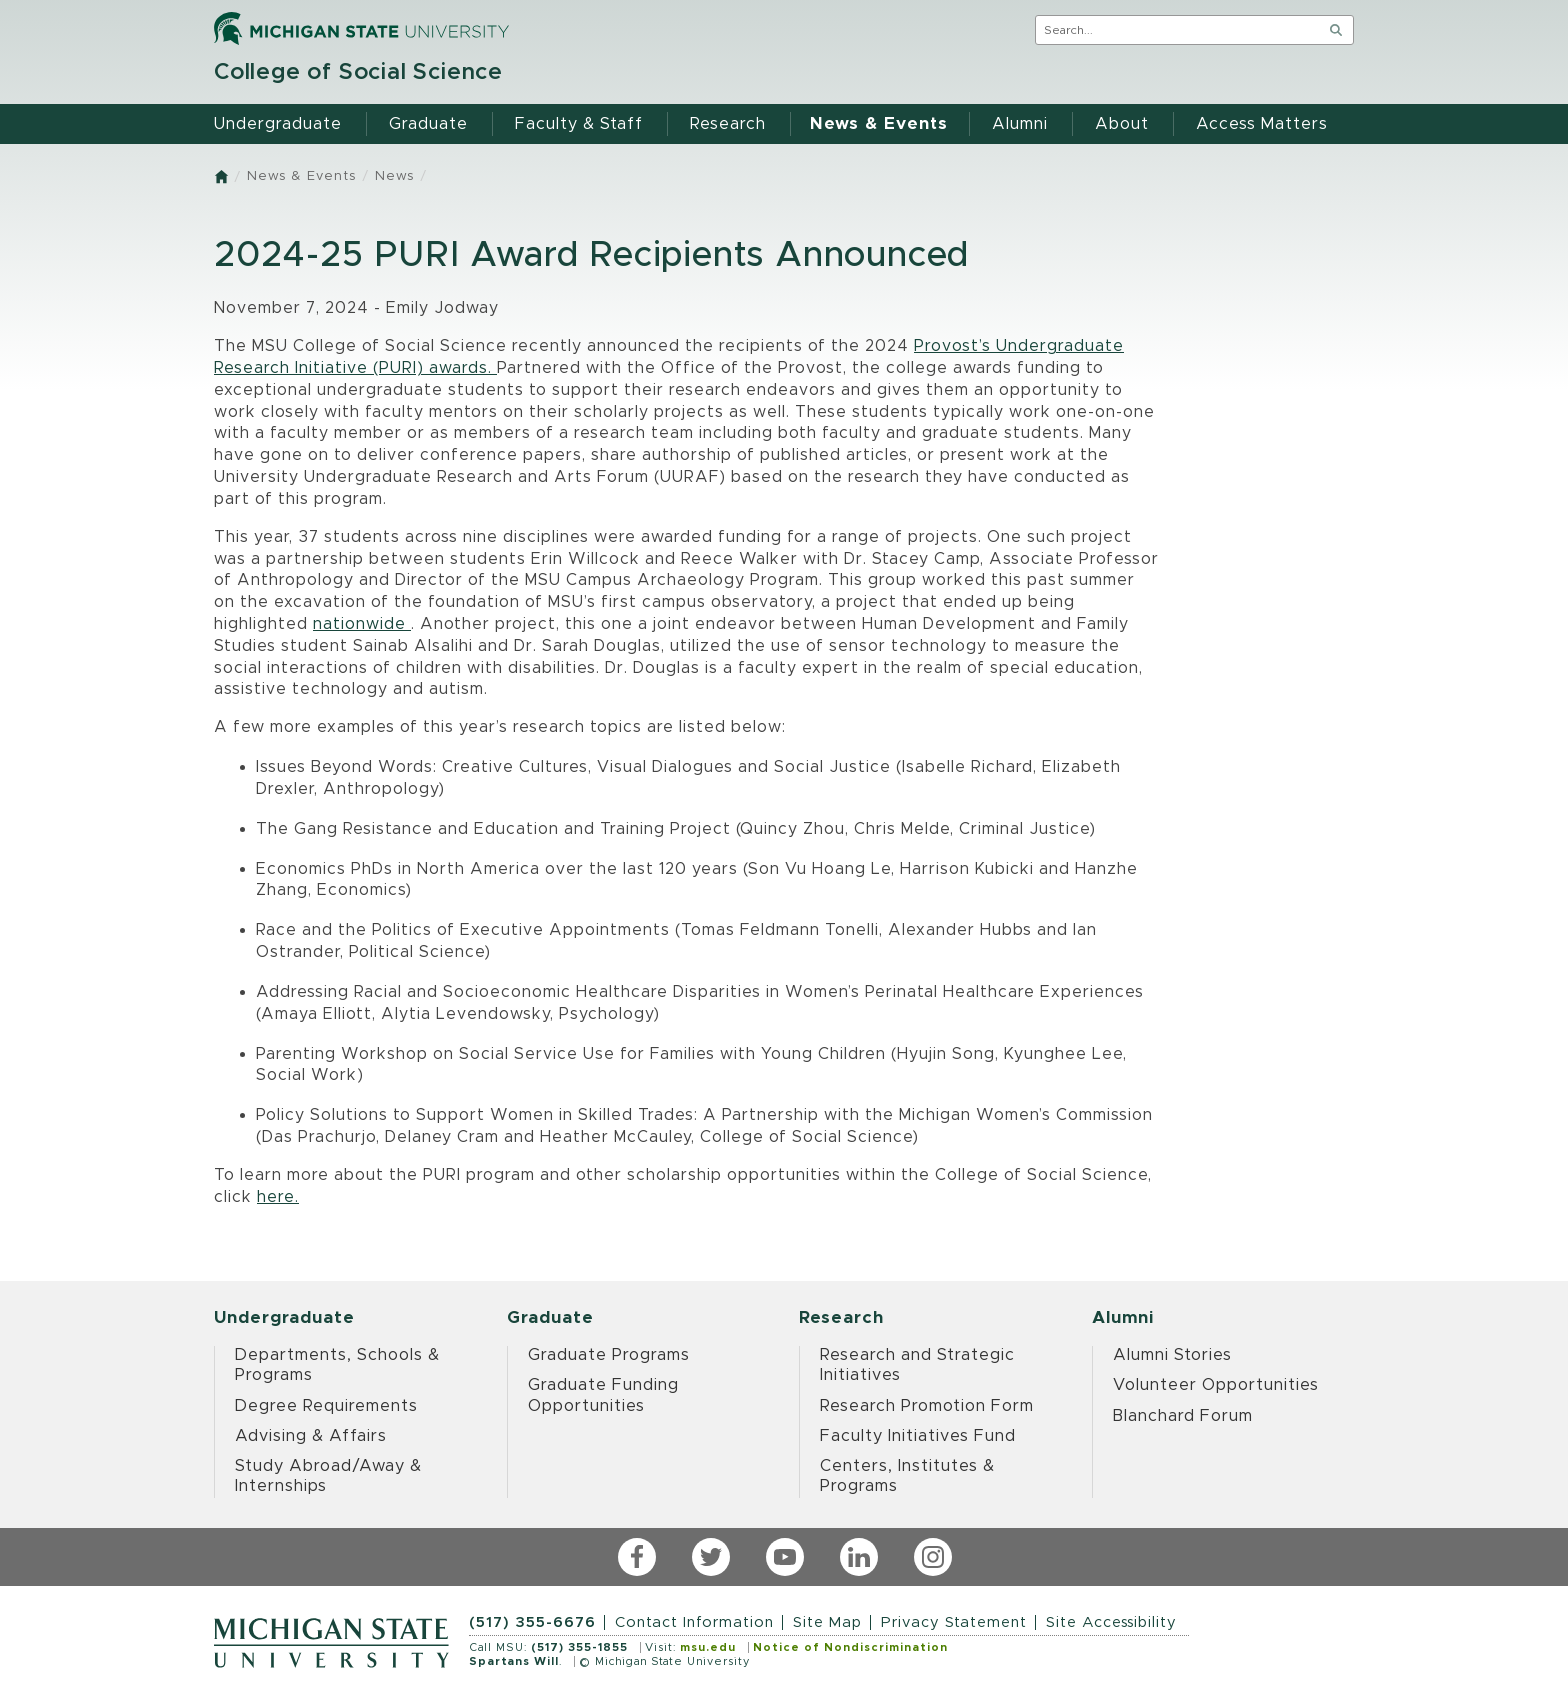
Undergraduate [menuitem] (278, 124)
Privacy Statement (954, 1622)
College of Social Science (358, 72)
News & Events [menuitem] (879, 124)
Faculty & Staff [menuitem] (579, 124)
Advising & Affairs (311, 1436)
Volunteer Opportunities (1216, 1385)
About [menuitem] (1122, 124)
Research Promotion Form (927, 1406)
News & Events (301, 176)
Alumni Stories (1172, 1355)
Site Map (827, 1622)
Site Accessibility (1111, 1622)
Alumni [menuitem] (1020, 124)
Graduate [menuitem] (428, 124)
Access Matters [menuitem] (1262, 124)
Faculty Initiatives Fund (918, 1436)
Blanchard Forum (1183, 1416)
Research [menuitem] (728, 124)
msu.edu (708, 1647)
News (394, 176)
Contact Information (694, 1622)
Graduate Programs (609, 1355)
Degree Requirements (326, 1406)
